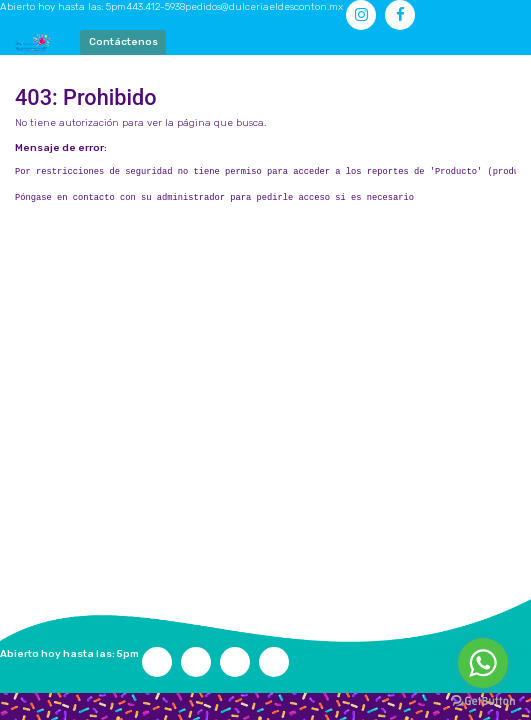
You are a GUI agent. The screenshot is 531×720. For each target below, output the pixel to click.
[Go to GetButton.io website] (483, 700)
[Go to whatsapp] (483, 663)
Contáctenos (123, 42)
